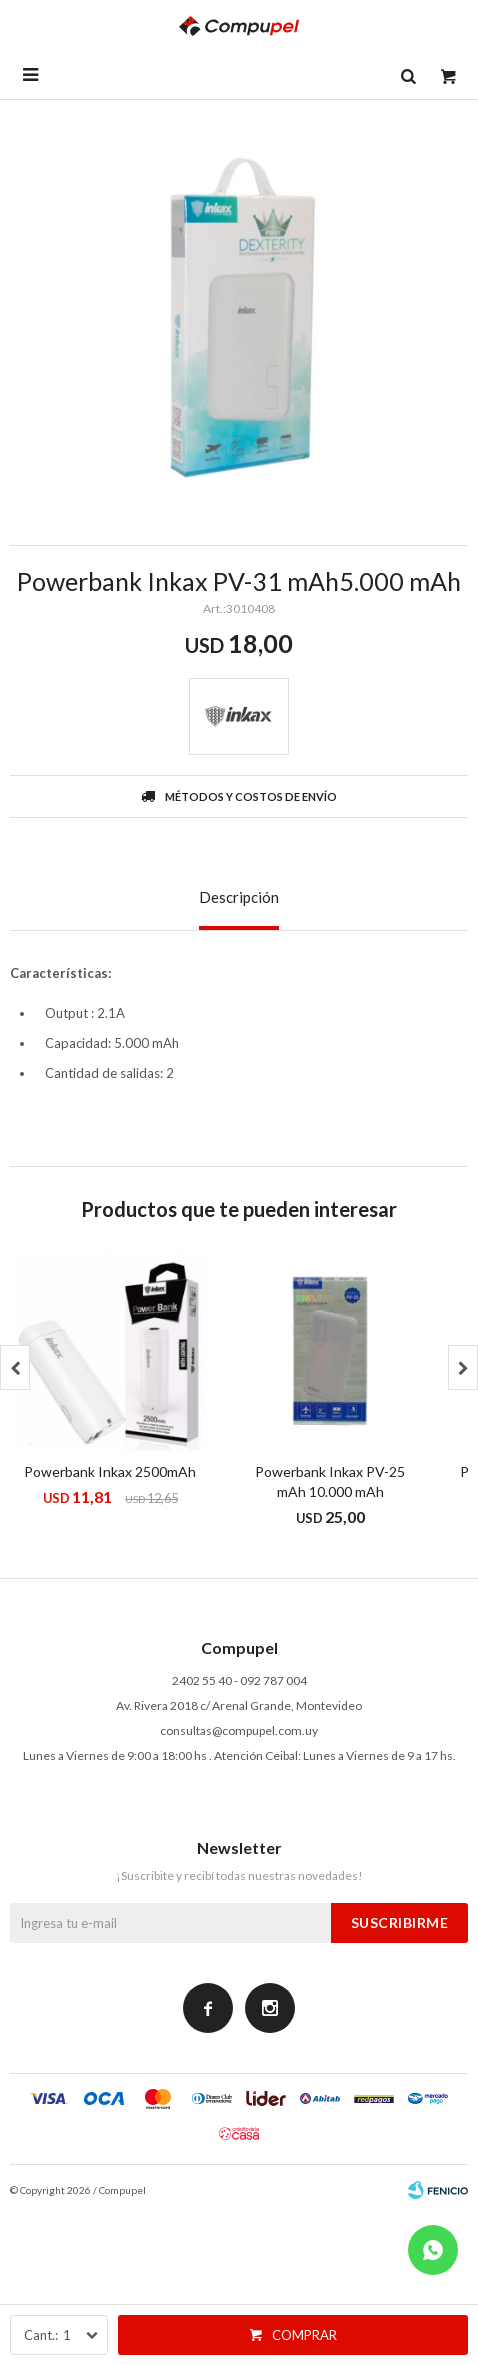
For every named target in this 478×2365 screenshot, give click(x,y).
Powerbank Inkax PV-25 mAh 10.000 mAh (330, 1481)
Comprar (304, 2335)
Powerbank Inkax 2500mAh (110, 1471)
